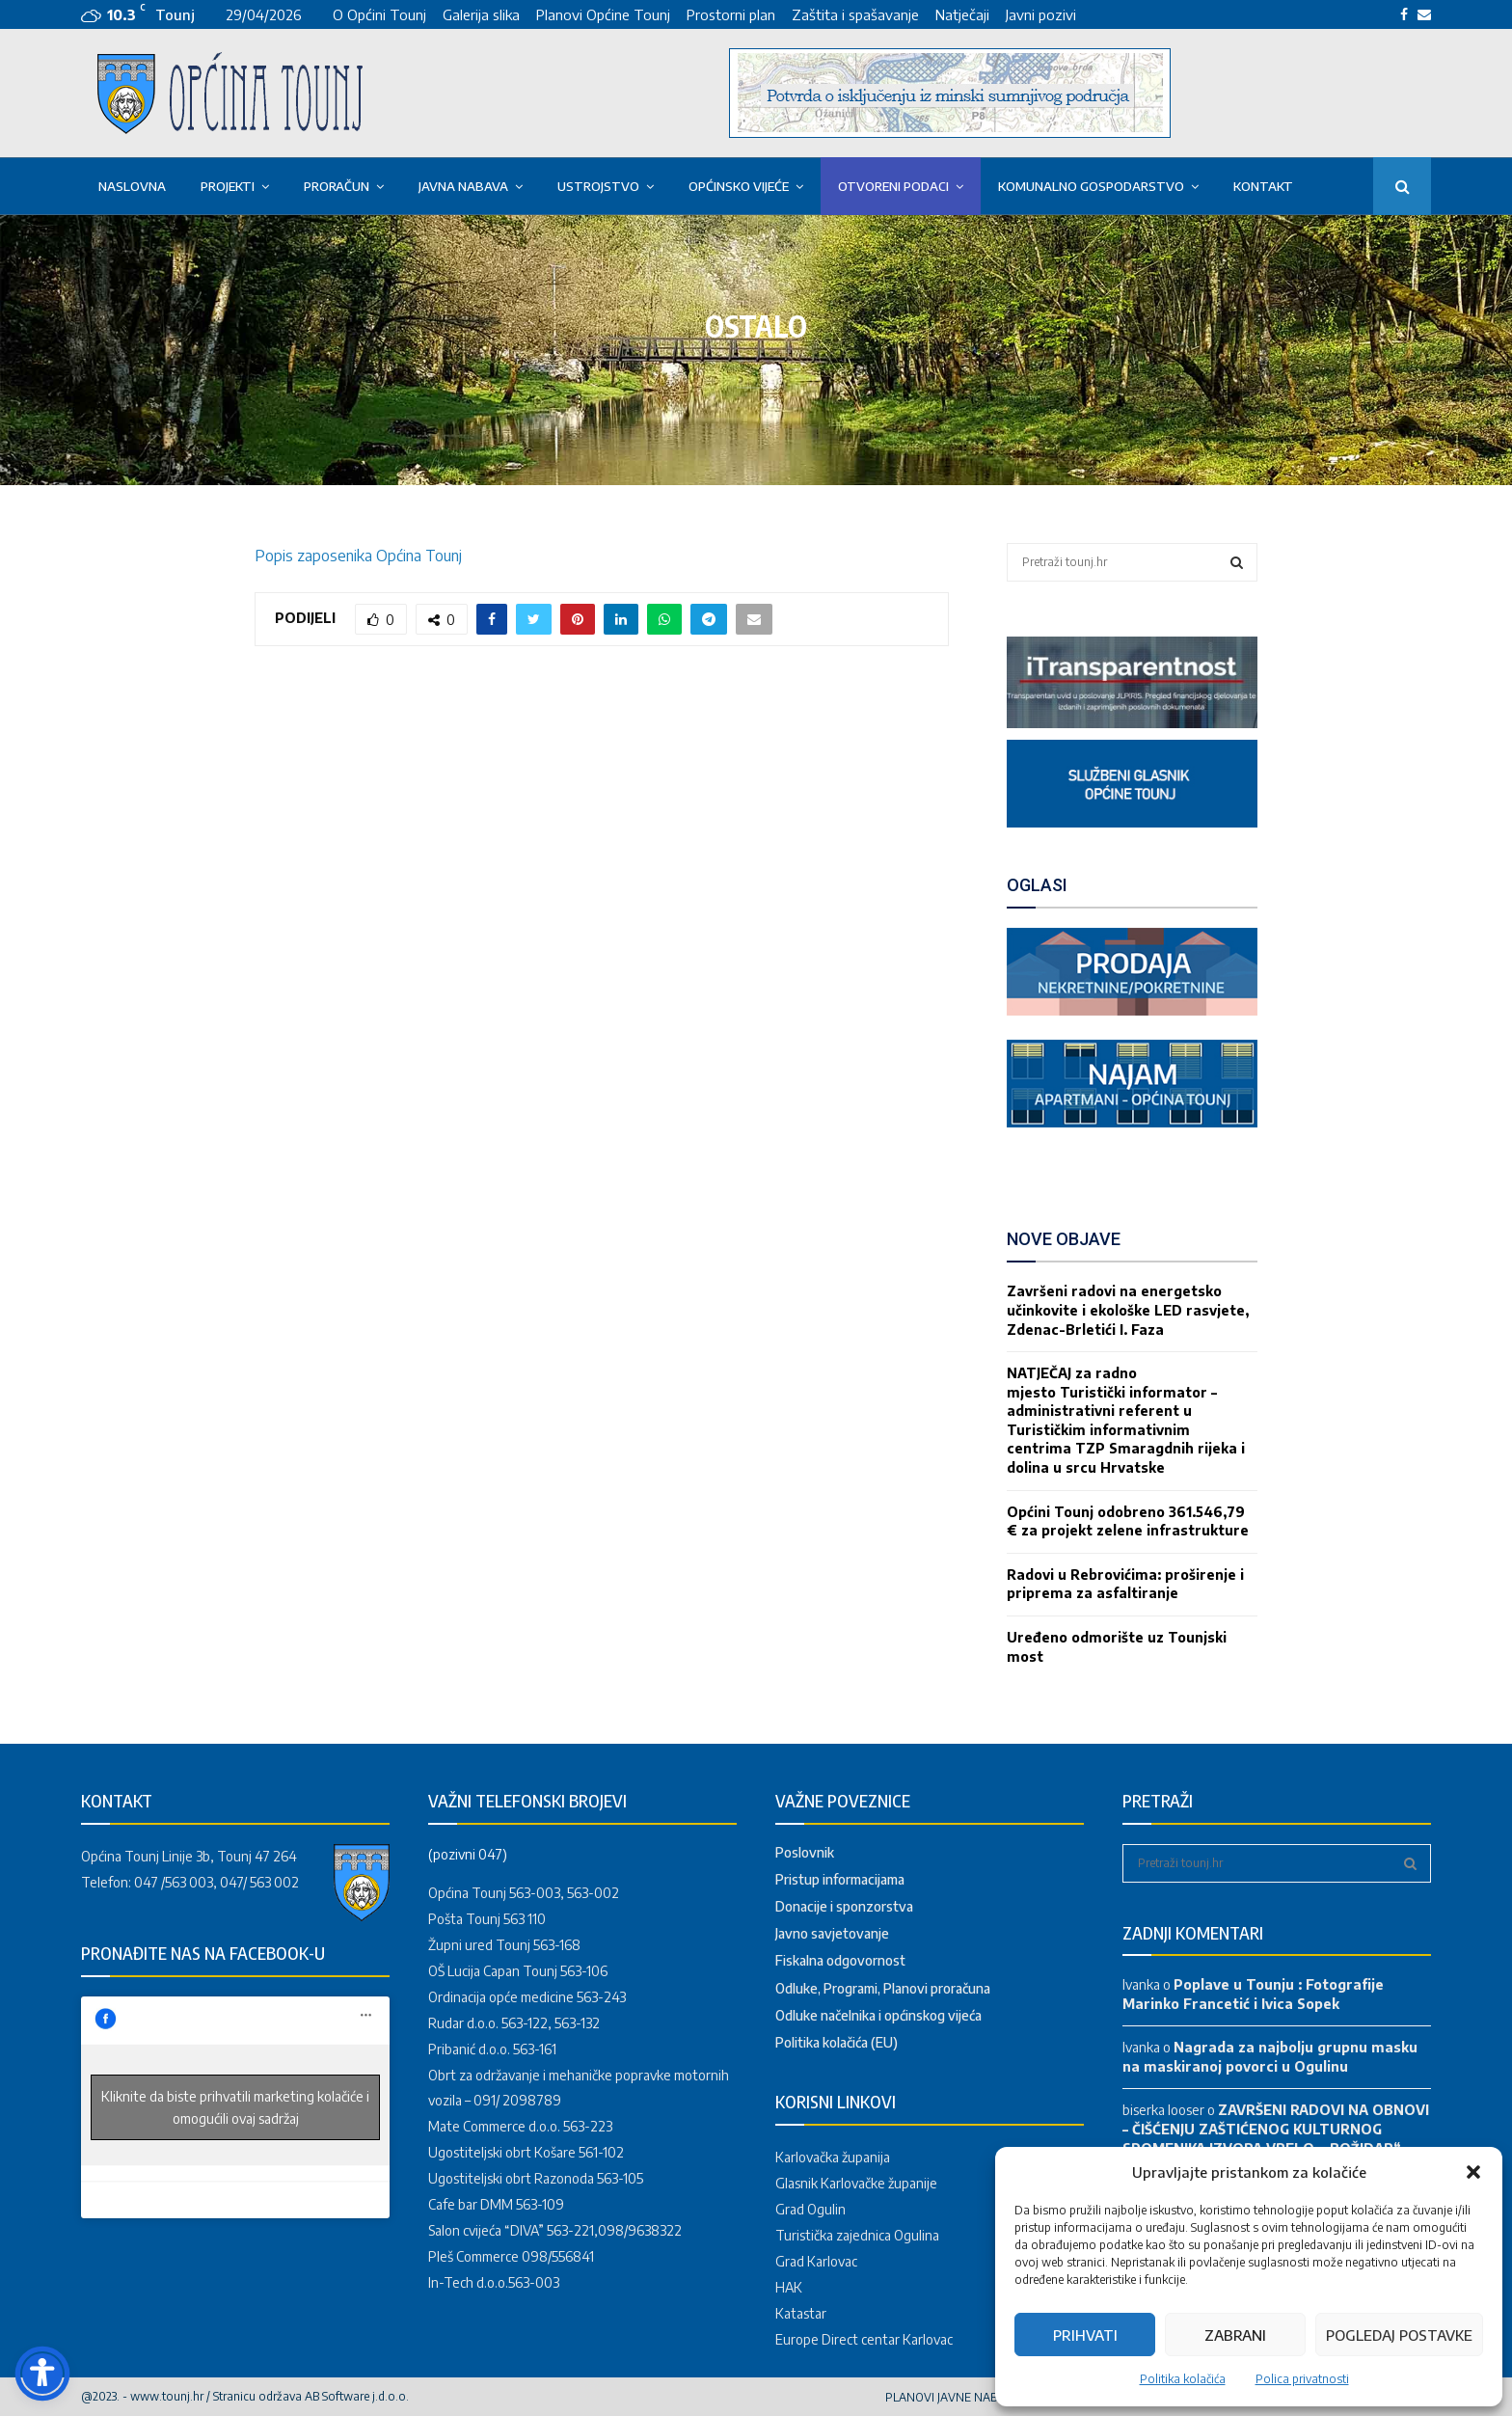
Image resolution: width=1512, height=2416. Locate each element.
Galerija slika (481, 14)
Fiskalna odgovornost (840, 1960)
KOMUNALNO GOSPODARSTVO (1091, 186)
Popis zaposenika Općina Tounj (358, 555)
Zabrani (1235, 2335)
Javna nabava (463, 186)
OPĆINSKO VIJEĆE (738, 186)
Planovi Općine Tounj (603, 14)
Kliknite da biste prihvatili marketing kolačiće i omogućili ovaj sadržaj (235, 2107)
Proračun (336, 186)
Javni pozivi (1041, 14)
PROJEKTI (228, 186)
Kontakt (1263, 186)
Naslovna (132, 186)
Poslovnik (804, 1852)
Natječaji (962, 14)
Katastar (800, 2313)
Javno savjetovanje (832, 1933)
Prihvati (1085, 2335)
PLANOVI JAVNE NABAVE (952, 2397)
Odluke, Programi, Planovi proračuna (882, 1988)
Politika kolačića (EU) (836, 2042)
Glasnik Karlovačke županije (856, 2183)
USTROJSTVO (598, 186)
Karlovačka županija (832, 2157)
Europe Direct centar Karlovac (864, 2339)
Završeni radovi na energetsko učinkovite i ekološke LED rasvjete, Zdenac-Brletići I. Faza (1128, 1310)
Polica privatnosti (1302, 2379)
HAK (788, 2287)
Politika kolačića (1183, 2379)
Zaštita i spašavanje (855, 14)
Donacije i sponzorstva (844, 1906)
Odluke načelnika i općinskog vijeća (878, 2015)
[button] (1473, 2172)
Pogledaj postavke (1399, 2335)
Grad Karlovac (816, 2261)
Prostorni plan (731, 14)
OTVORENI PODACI (893, 186)
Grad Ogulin (810, 2209)
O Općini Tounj (379, 14)
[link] (1132, 723)
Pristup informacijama (839, 1879)
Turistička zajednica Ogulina (857, 2235)
